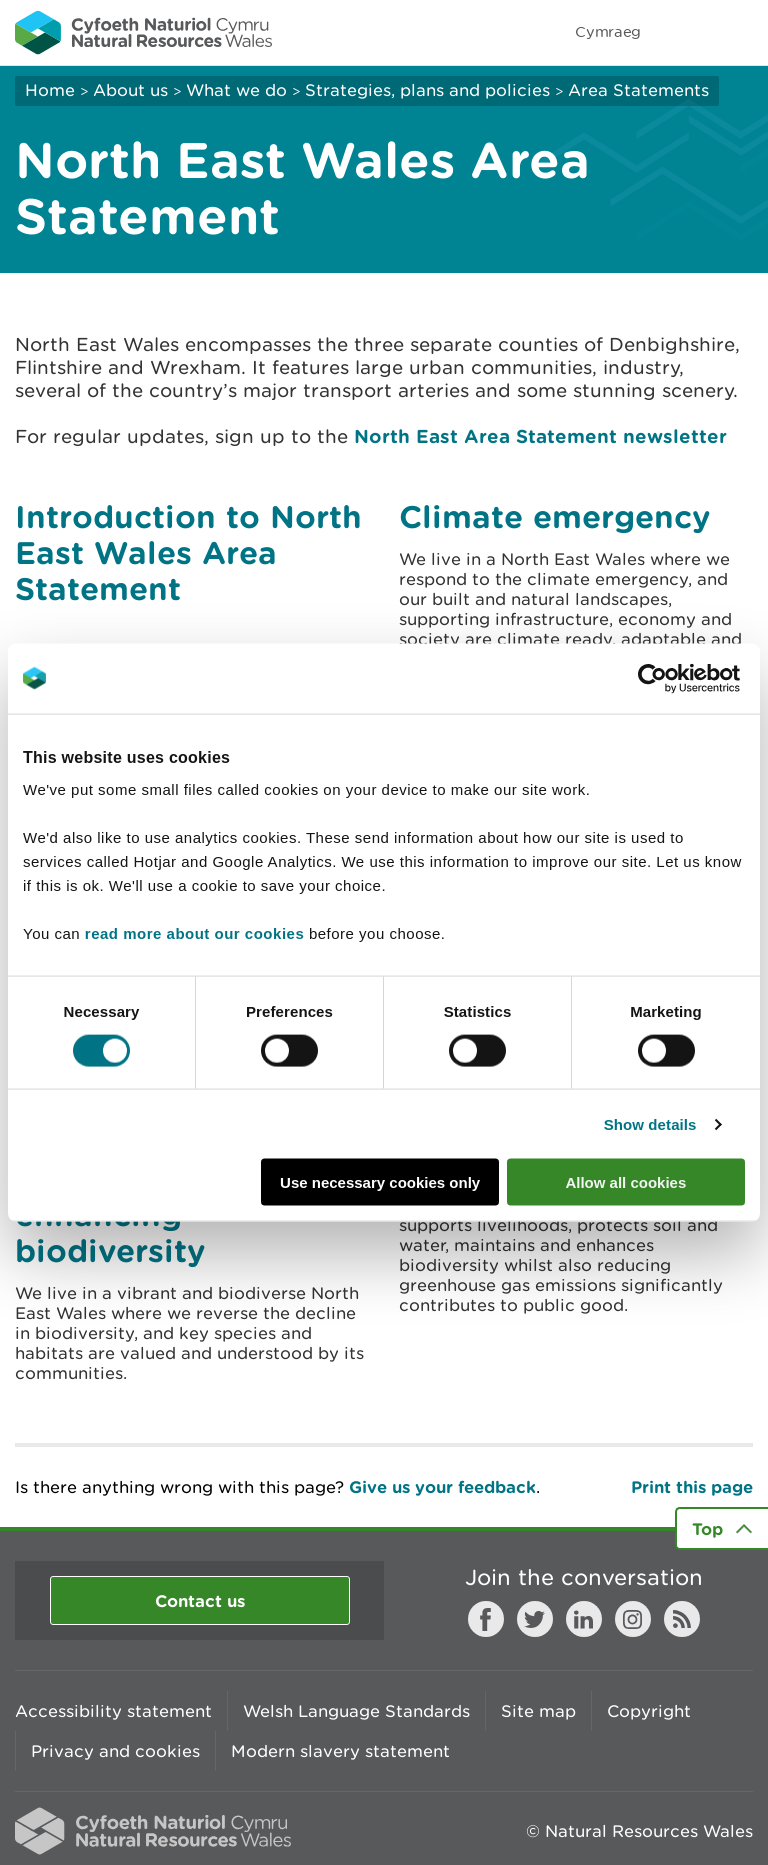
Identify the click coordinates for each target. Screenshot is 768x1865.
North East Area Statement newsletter (540, 436)
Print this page (692, 1486)
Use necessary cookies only (380, 1182)
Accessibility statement (113, 1711)
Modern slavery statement (340, 1751)
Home (50, 90)
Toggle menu (740, 32)
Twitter (535, 1619)
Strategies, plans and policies (427, 90)
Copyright (649, 1711)
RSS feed (682, 1619)
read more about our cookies (194, 933)
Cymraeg (608, 31)
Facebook (486, 1619)
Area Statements (638, 90)
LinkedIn (584, 1619)
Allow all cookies (625, 1182)
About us (130, 90)
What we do (236, 90)
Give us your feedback (442, 1486)
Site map (538, 1711)
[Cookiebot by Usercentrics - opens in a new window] (687, 678)
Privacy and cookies (115, 1751)
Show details (650, 1123)
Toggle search (684, 32)
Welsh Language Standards (356, 1711)
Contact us (200, 1600)
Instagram (633, 1619)
